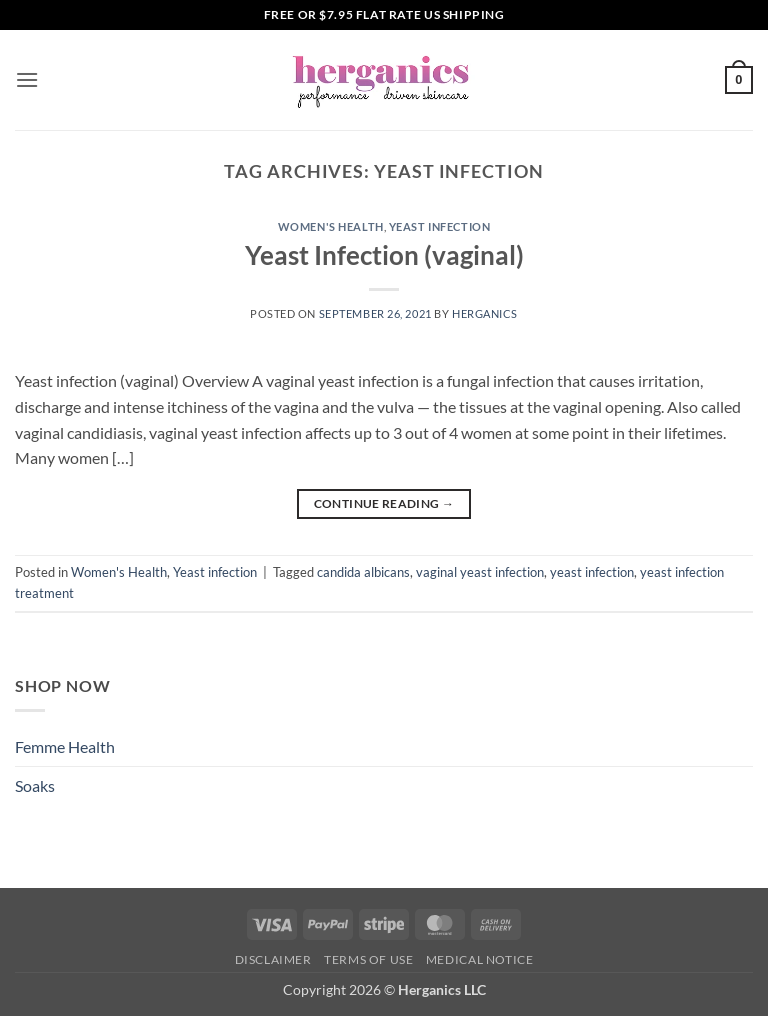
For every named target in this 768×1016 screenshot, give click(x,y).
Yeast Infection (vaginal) (384, 255)
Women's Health (331, 226)
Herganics (485, 313)
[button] (27, 79)
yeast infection (592, 572)
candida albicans (363, 572)
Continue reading (384, 503)
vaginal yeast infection (480, 572)
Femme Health (65, 746)
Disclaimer (273, 959)
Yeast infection (439, 226)
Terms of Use (368, 959)
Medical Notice (480, 959)
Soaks (35, 785)
